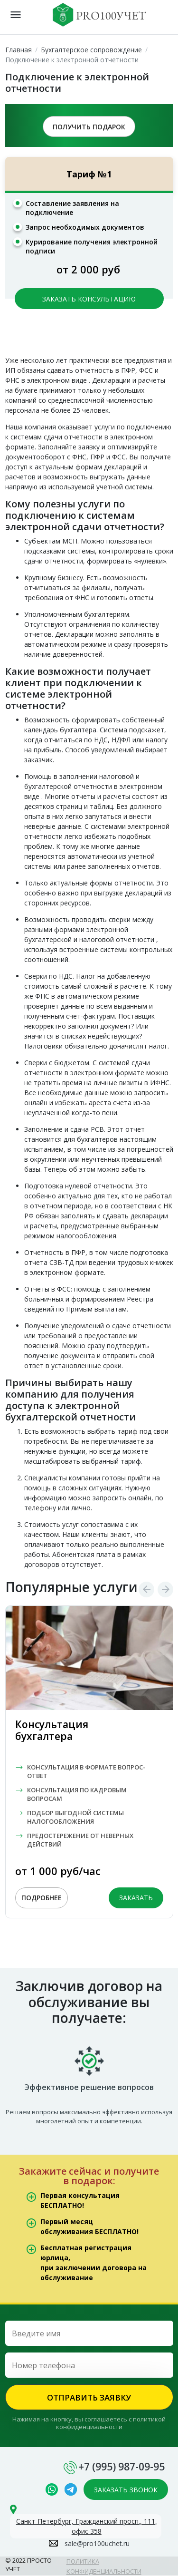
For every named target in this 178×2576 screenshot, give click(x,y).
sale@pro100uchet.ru (97, 2543)
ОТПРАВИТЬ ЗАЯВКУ (89, 2397)
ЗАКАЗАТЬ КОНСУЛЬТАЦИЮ (89, 298)
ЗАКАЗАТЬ (136, 1897)
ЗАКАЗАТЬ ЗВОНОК (126, 2489)
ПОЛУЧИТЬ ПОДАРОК (89, 126)
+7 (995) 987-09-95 (121, 2467)
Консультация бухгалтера (51, 1730)
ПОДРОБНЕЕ (41, 1897)
